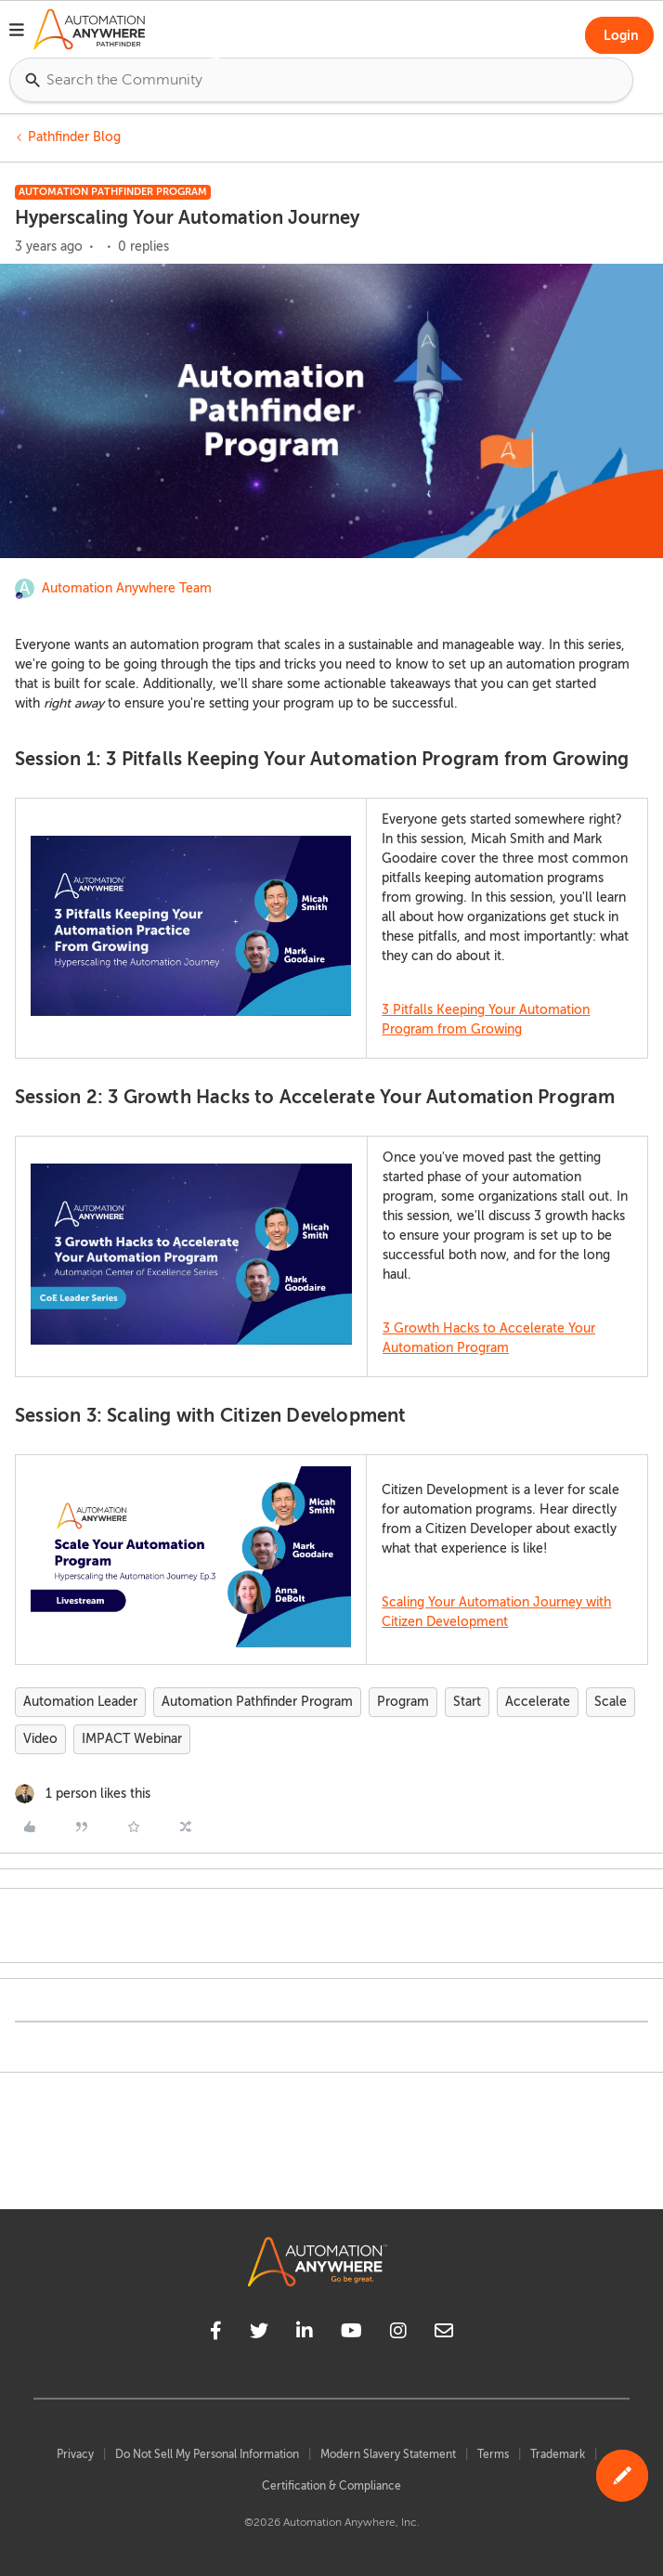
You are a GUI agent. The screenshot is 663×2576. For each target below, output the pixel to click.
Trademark (557, 2454)
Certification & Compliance (331, 2485)
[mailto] (444, 2333)
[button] (16, 32)
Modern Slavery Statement (388, 2454)
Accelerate (537, 1702)
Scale (610, 1702)
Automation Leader (80, 1702)
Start (467, 1702)
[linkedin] (304, 2333)
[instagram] (398, 2333)
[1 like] (82, 1793)
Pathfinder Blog (74, 137)
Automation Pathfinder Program (257, 1702)
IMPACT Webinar (132, 1739)
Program (403, 1702)
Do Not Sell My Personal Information (207, 2454)
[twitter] (259, 2333)
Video (40, 1739)
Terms (493, 2454)
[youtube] (351, 2333)
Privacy (75, 2454)
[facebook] (216, 2333)
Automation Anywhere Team (127, 588)
